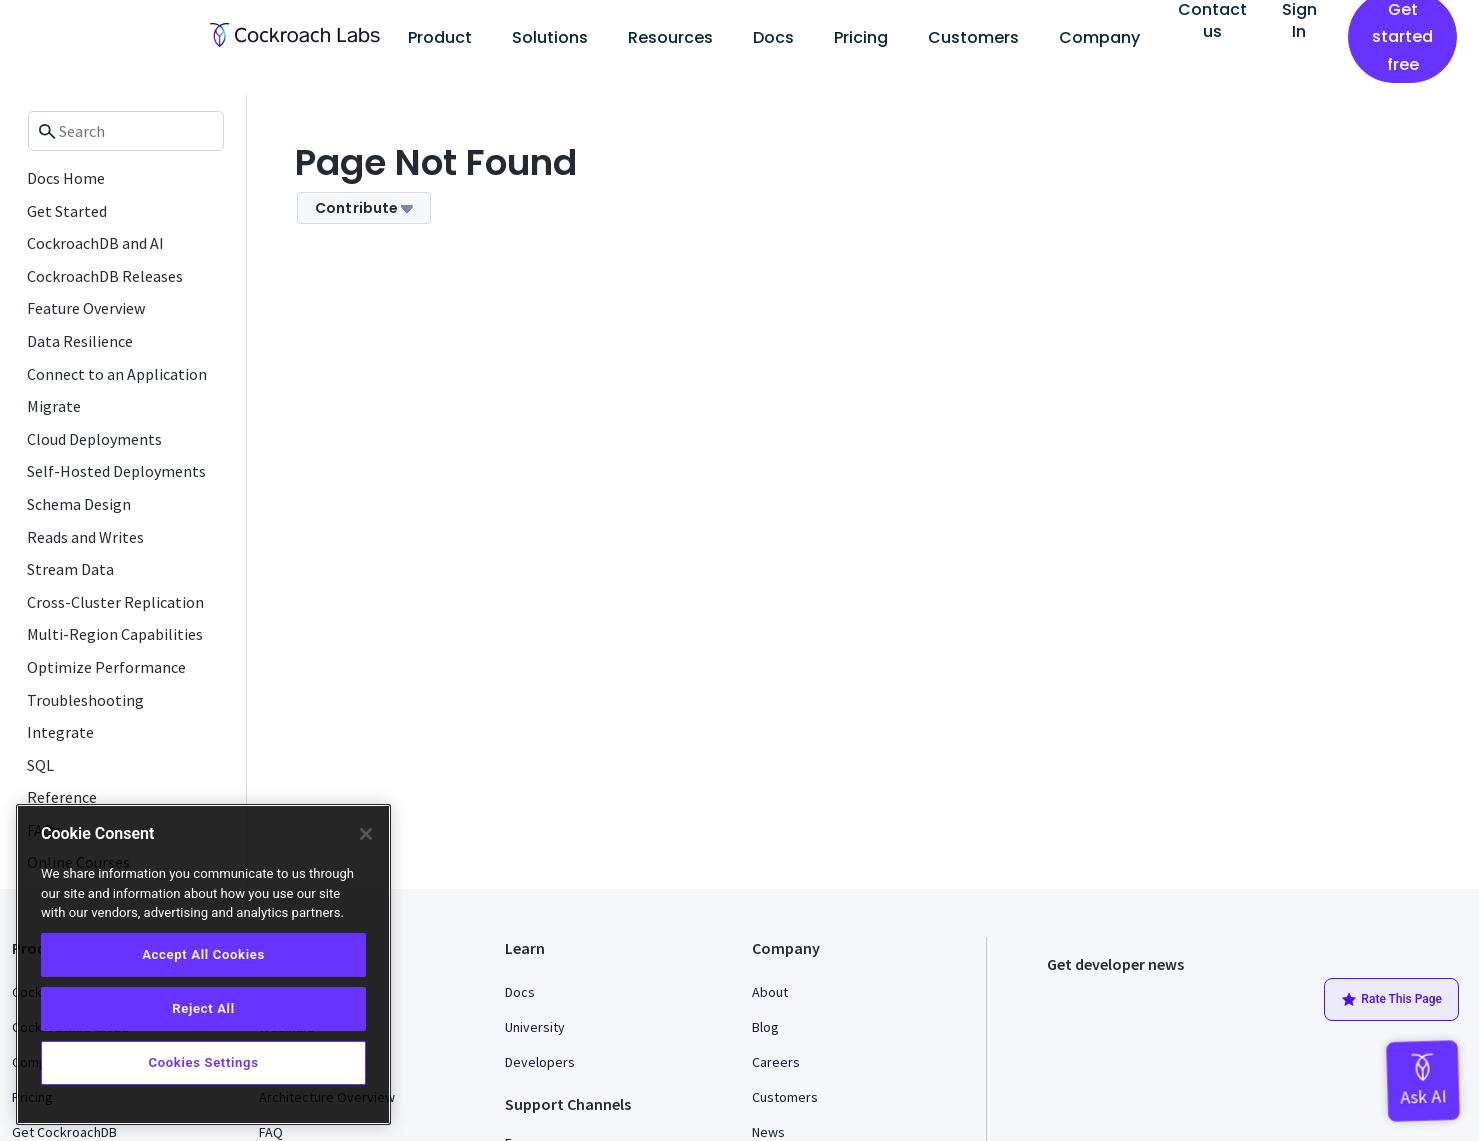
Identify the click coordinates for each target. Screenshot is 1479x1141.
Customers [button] (973, 37)
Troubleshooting (85, 700)
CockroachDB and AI (95, 243)
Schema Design (79, 504)
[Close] (366, 834)
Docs (520, 992)
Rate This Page (1391, 1000)
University (535, 1027)
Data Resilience (80, 341)
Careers (776, 1062)
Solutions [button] (550, 37)
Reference (62, 797)
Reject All (203, 1008)
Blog (765, 1027)
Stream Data (70, 569)
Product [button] (440, 37)
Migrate (54, 406)
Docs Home (66, 178)
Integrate (60, 732)
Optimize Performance (106, 667)
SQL (40, 765)
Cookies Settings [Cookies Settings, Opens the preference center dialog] (203, 1062)
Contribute (364, 208)
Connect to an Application (117, 374)
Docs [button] (773, 37)
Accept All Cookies (203, 954)
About (770, 992)
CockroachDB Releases (105, 276)
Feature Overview (86, 308)
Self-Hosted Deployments (116, 471)
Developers (540, 1062)
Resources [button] (670, 37)
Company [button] (1099, 37)
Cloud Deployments (94, 439)
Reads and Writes (85, 537)
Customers (785, 1097)
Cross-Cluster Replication (115, 602)
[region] (203, 964)
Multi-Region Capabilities (115, 634)
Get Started (67, 211)
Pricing (861, 37)
